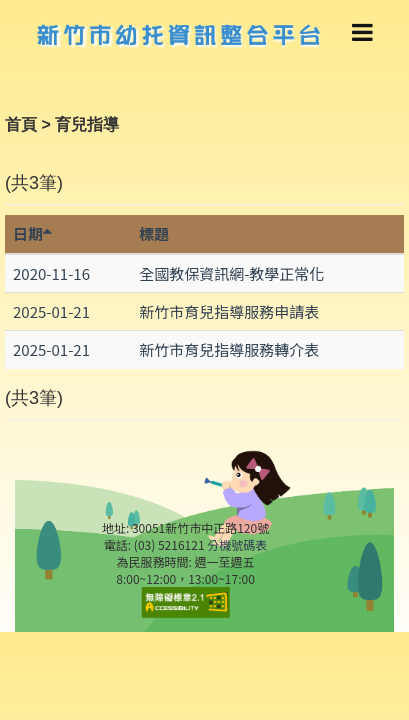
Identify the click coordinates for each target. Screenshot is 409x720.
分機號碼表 (237, 544)
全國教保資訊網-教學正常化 (231, 273)
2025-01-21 (51, 311)
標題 (154, 233)
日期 (32, 233)
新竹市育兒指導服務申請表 (229, 311)
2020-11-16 (51, 273)
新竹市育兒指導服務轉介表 (229, 349)
